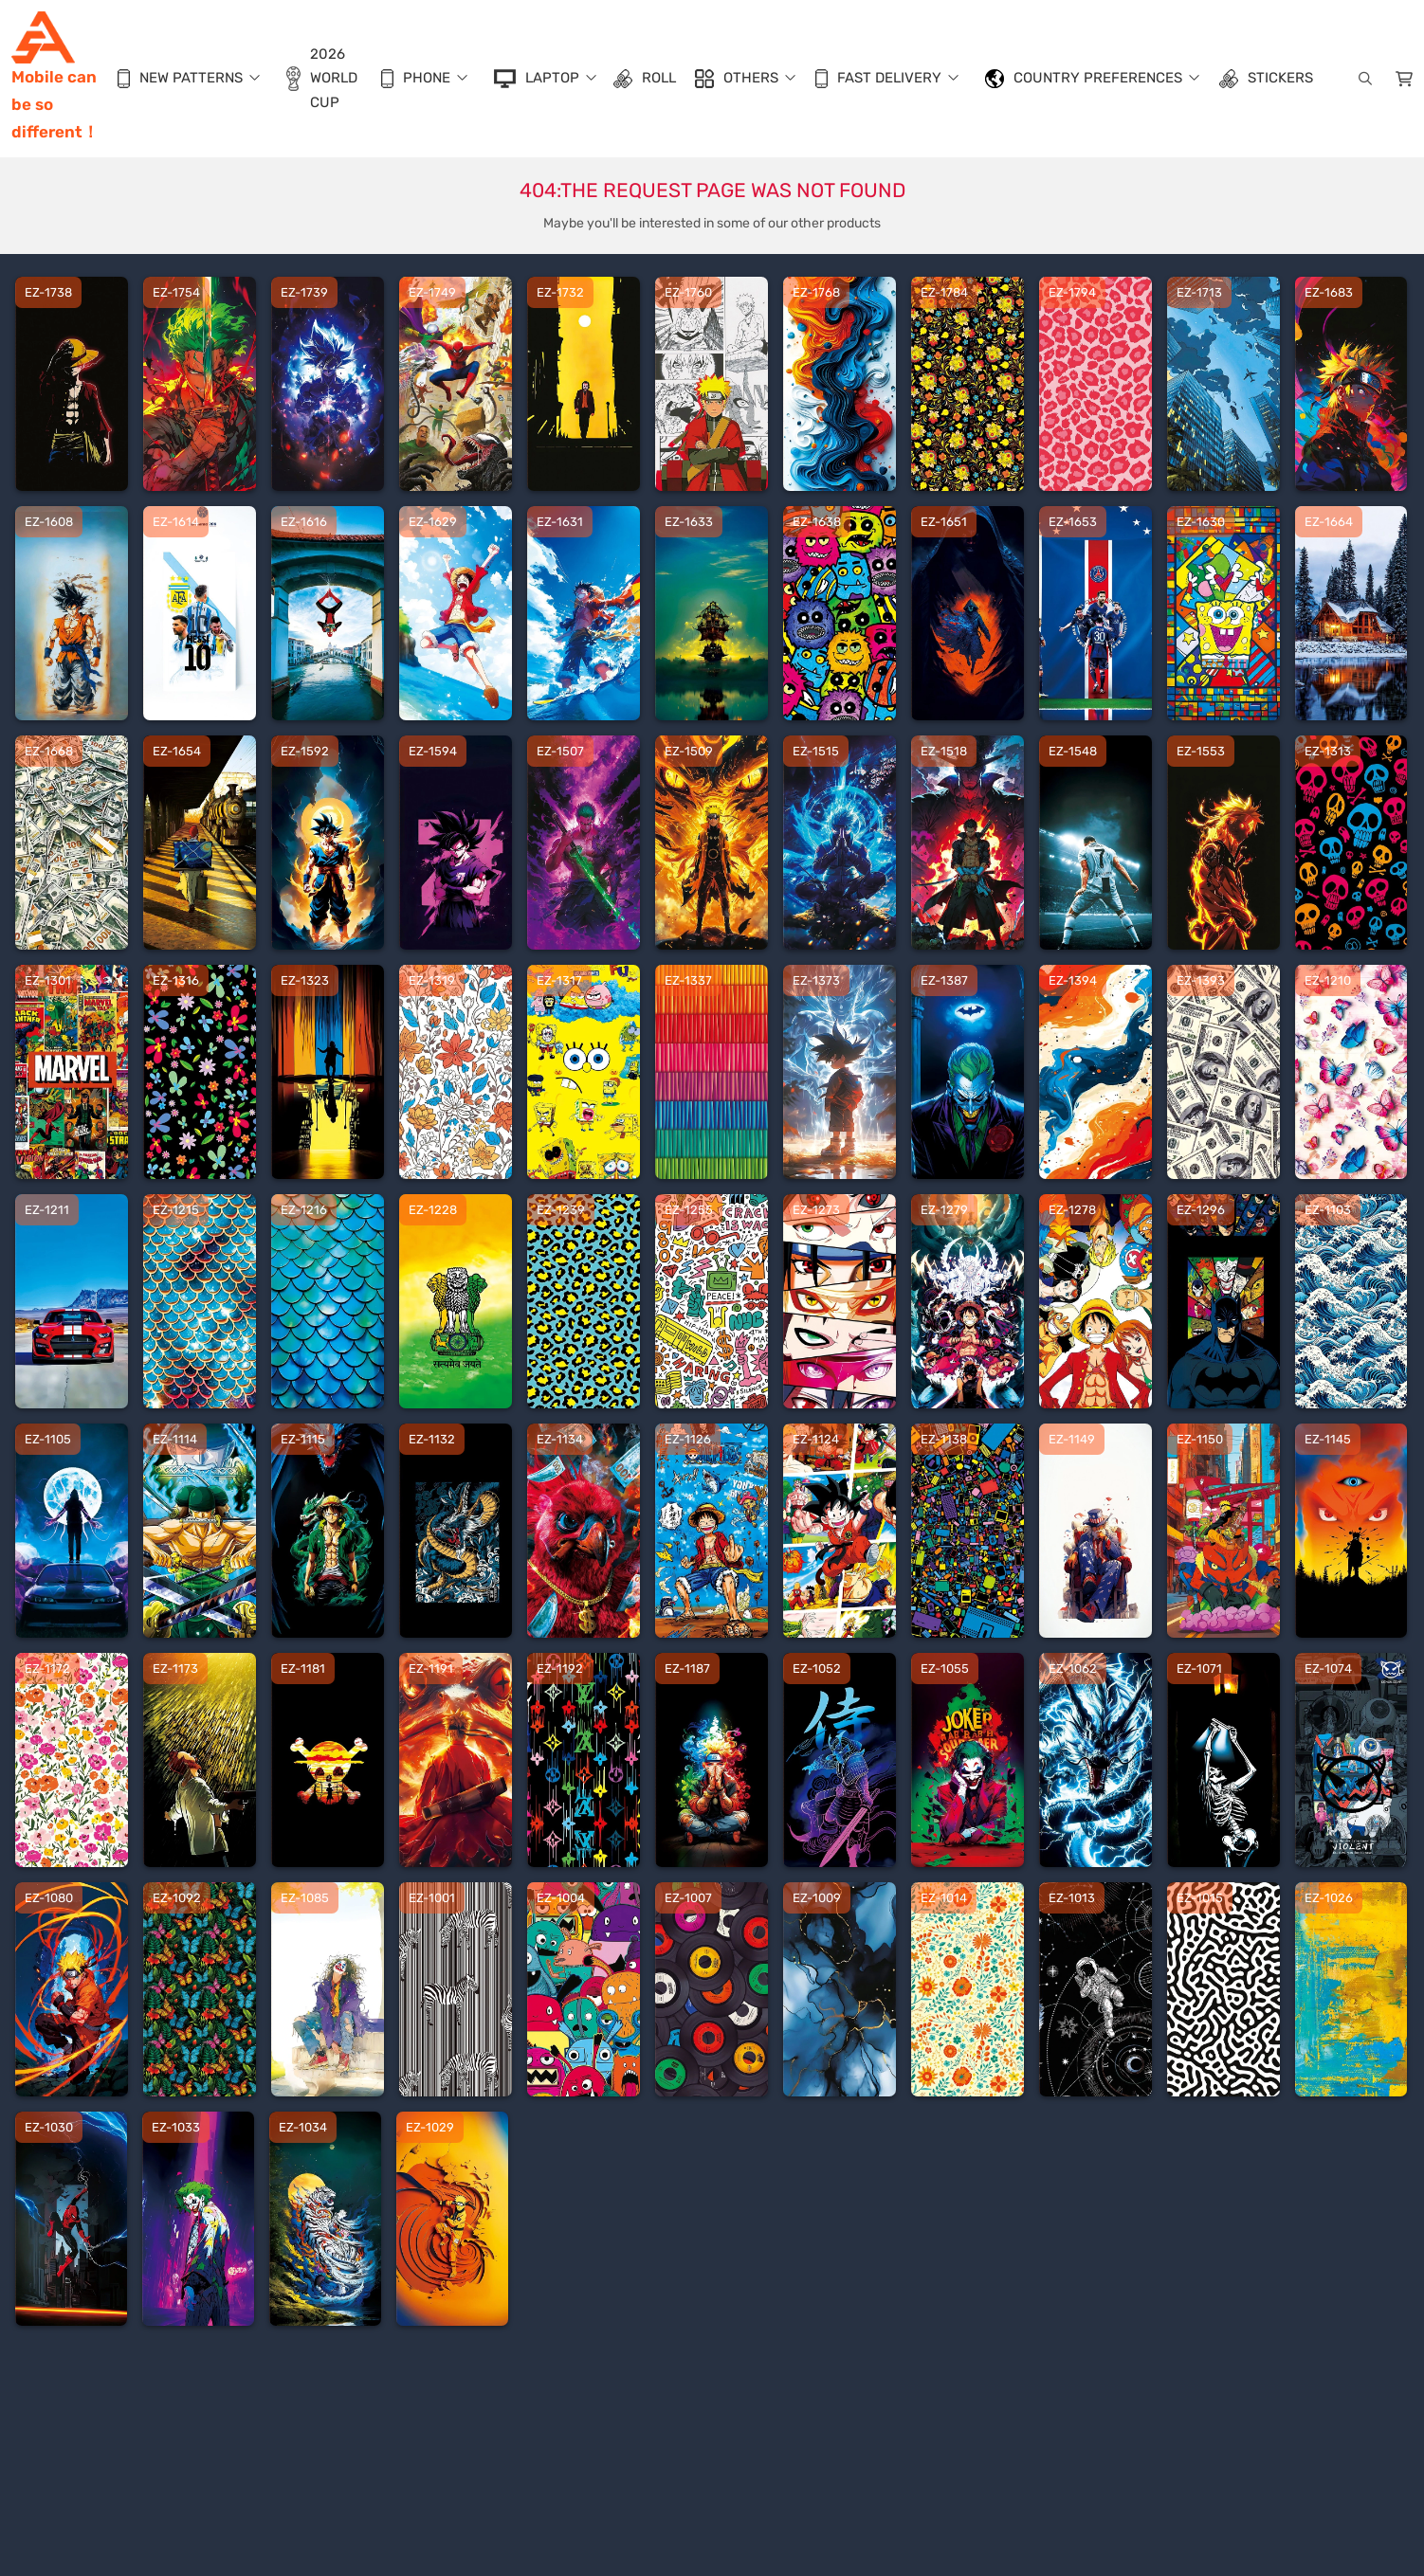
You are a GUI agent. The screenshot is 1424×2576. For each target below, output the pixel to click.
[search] (1363, 78)
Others (736, 78)
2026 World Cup (321, 78)
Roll (644, 78)
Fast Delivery (878, 78)
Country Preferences (1083, 78)
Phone (415, 78)
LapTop (536, 78)
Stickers (1266, 78)
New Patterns (180, 78)
